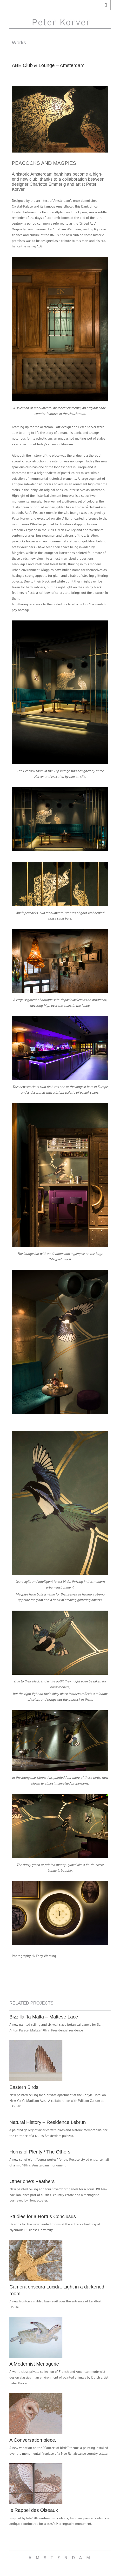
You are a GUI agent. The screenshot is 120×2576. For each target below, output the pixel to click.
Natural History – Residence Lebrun (47, 2122)
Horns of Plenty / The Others (39, 2151)
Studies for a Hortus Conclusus (42, 2216)
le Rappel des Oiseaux (33, 2510)
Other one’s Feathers (32, 2181)
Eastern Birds (23, 2087)
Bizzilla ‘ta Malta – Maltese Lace (43, 2016)
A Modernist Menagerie (34, 2364)
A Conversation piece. (32, 2440)
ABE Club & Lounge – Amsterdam (48, 65)
